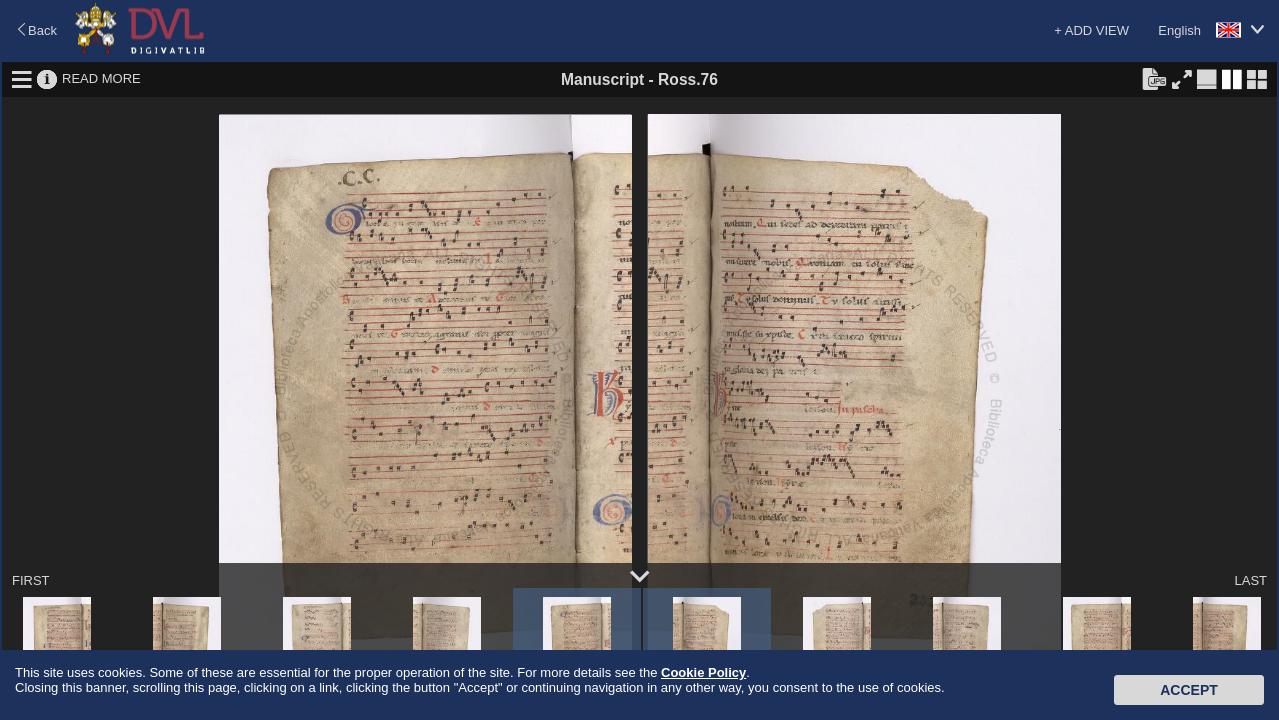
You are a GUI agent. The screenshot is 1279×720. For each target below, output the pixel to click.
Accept (1189, 690)
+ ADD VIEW (1091, 30)
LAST (1250, 580)
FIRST (31, 580)
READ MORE (101, 78)
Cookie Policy (703, 672)
